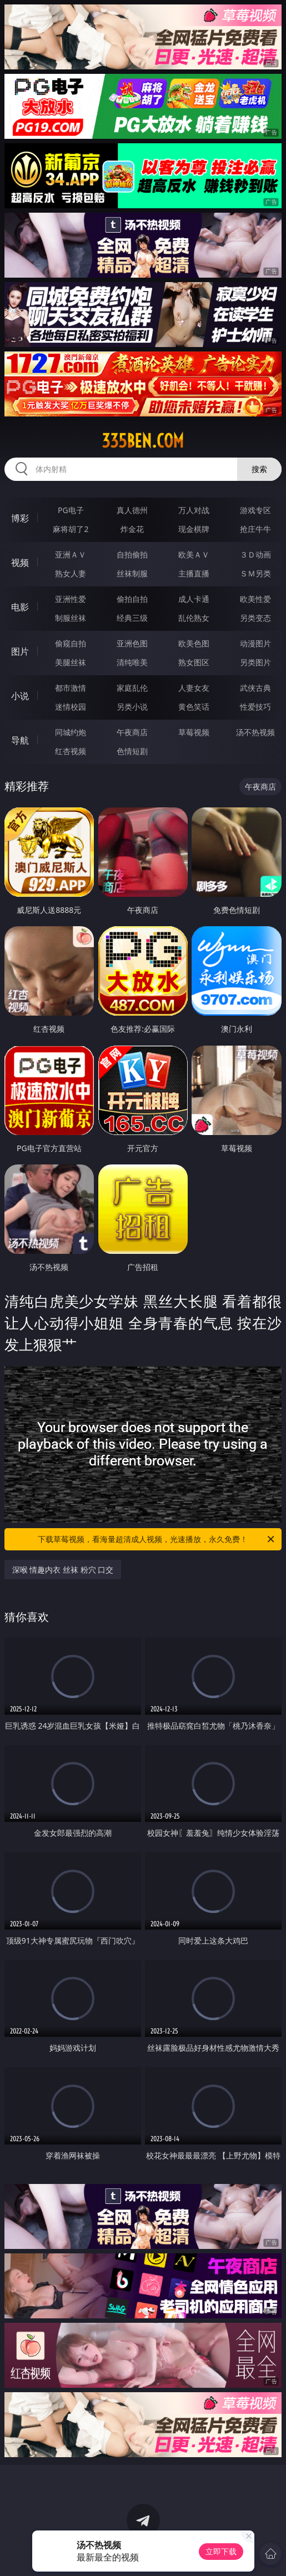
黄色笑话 (193, 706)
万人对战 (193, 510)
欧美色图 (193, 643)
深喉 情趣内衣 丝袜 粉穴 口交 (63, 1569)
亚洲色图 (132, 643)
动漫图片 (255, 643)
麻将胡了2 (70, 529)
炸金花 (132, 529)
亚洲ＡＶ (70, 554)
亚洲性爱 (70, 599)
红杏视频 (70, 751)
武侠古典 (255, 687)
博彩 (20, 518)
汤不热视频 (255, 732)
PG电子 (71, 510)
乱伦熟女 (193, 617)
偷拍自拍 (132, 599)
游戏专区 (255, 510)
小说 (20, 696)
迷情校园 (70, 706)
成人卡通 (193, 599)
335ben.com (143, 441)
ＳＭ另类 (255, 573)
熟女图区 (193, 662)
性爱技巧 (255, 706)
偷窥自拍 (70, 643)
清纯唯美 (132, 662)
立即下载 (221, 2551)
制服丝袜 (70, 617)
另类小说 (132, 706)
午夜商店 (132, 732)
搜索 (259, 469)
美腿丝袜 (70, 662)
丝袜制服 (132, 573)
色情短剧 (132, 751)
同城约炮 (70, 732)
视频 (20, 562)
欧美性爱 (255, 599)
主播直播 (193, 573)
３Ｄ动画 (255, 554)
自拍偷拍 (132, 554)
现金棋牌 (193, 529)
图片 (20, 651)
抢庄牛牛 (255, 529)
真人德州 (132, 510)
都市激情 (70, 687)
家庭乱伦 (132, 687)
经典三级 (132, 617)
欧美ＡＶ (193, 554)
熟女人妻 (70, 573)
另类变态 (255, 617)
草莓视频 (193, 732)
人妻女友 (193, 687)
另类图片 (255, 662)
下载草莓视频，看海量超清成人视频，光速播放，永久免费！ (157, 1539)
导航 (20, 740)
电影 (20, 607)
